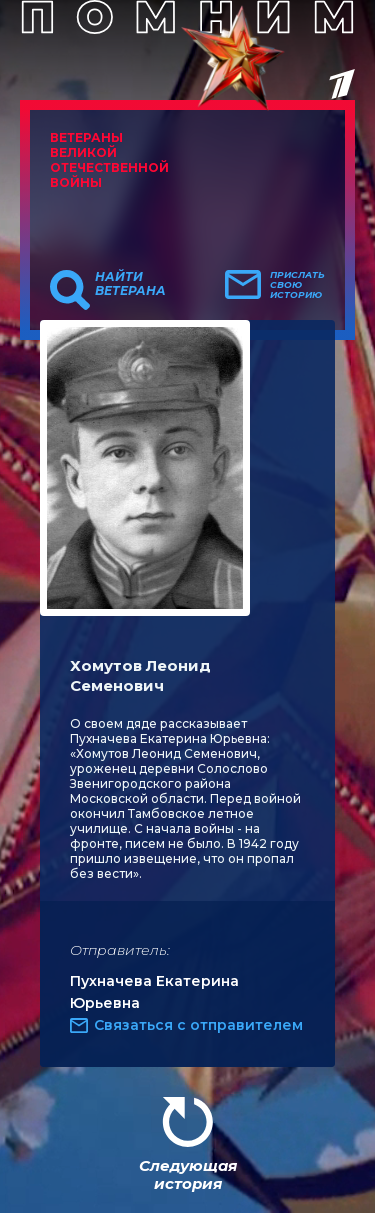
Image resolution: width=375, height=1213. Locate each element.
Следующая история (188, 1174)
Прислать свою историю (297, 285)
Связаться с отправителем (198, 1025)
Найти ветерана (130, 284)
